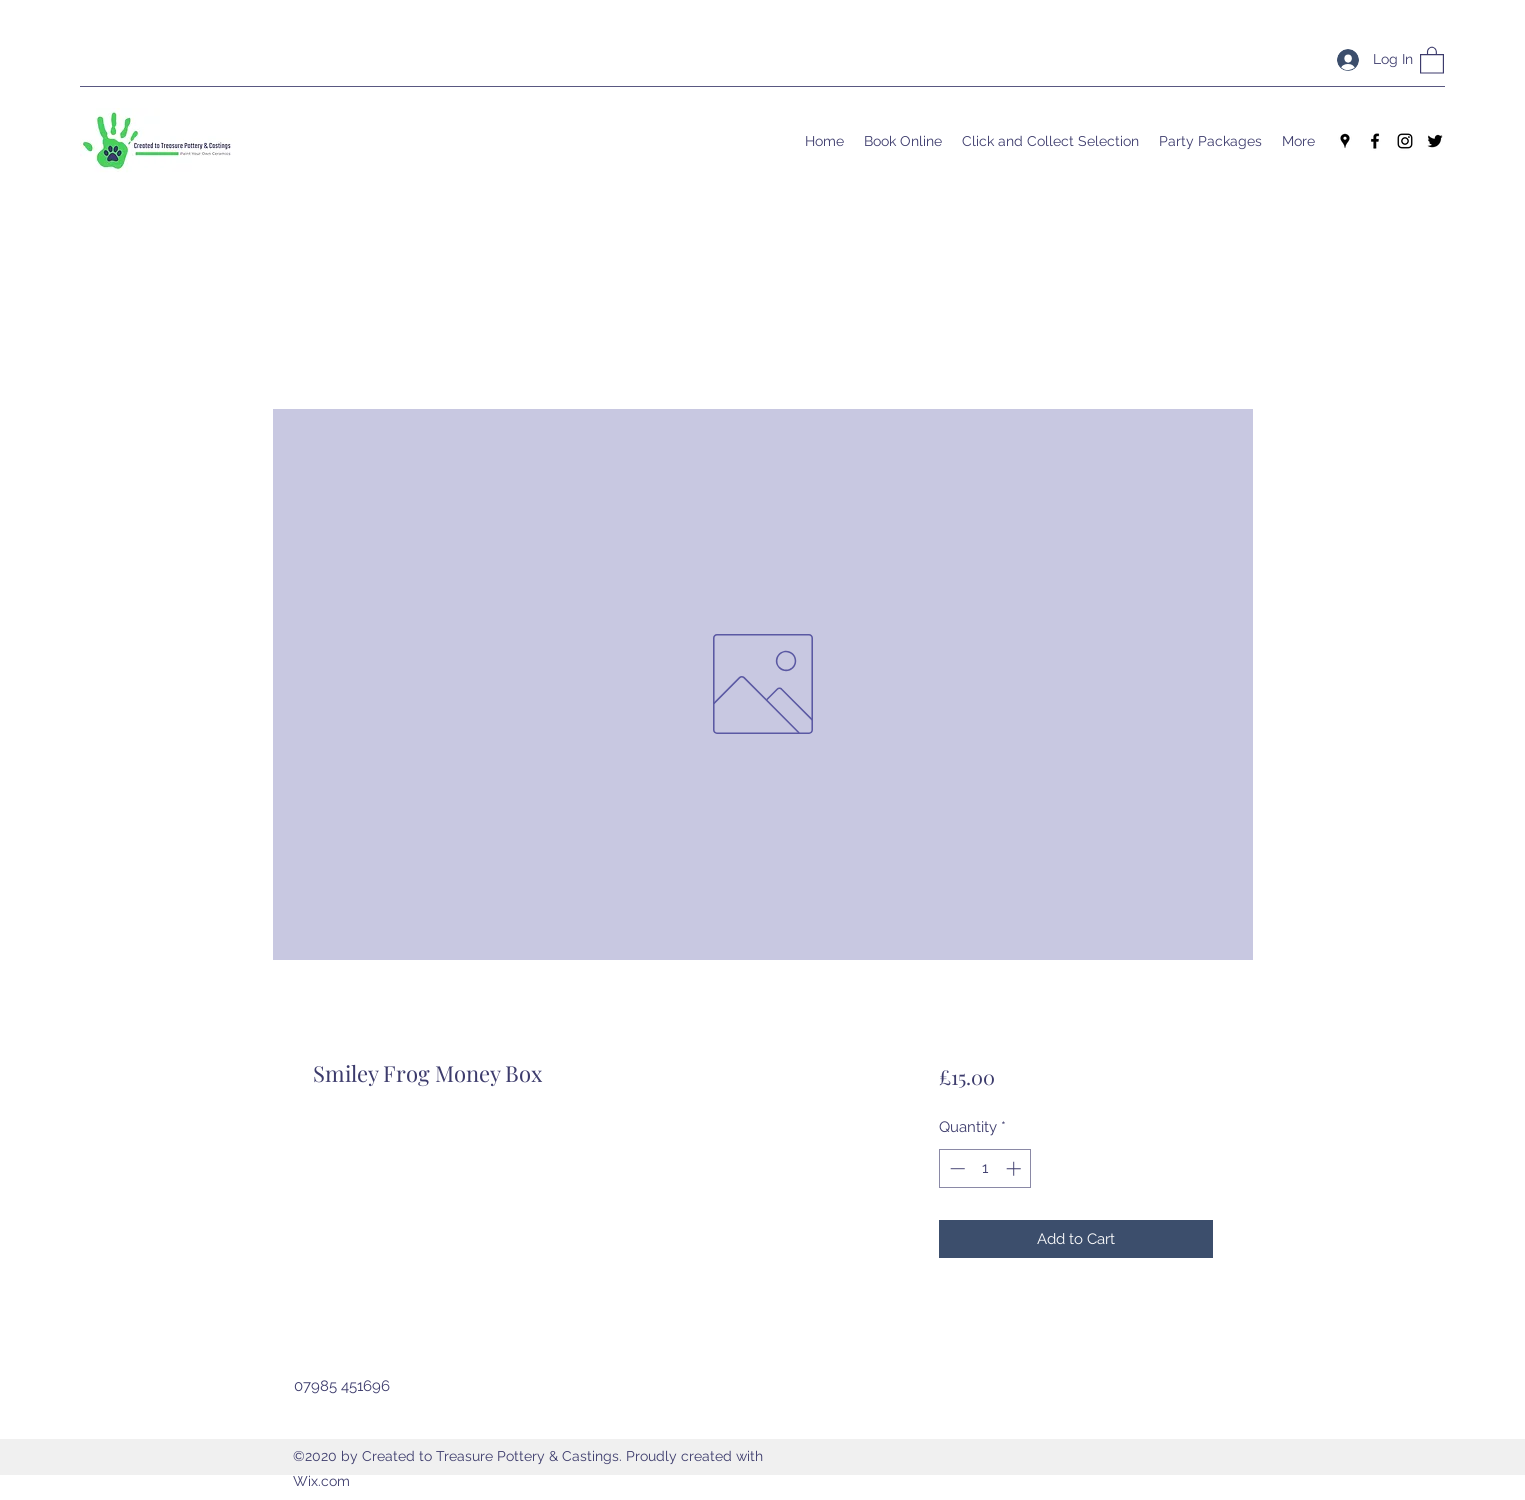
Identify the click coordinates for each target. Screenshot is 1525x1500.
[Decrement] (955, 1168)
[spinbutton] (985, 1168)
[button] (1432, 59)
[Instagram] (1405, 141)
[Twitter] (1435, 141)
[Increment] (1015, 1168)
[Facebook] (1375, 141)
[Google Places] (1345, 141)
